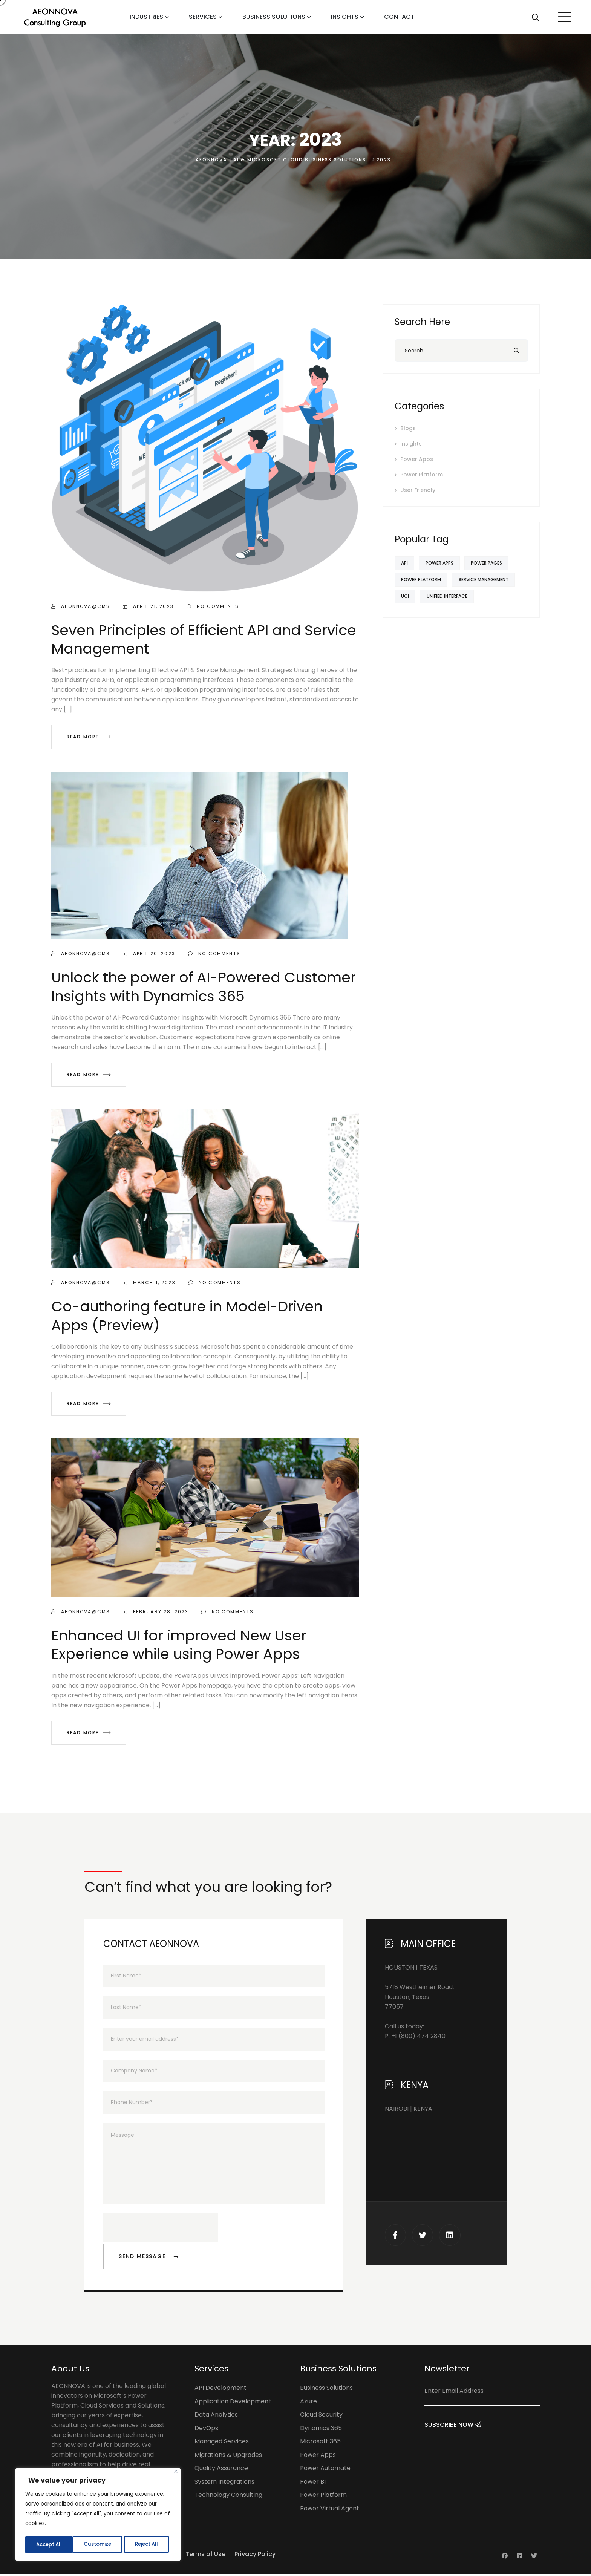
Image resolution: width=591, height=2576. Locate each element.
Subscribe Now (452, 2433)
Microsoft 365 (320, 2443)
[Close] (176, 2473)
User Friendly (417, 490)
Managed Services (221, 2443)
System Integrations (224, 2483)
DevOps (206, 2430)
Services (203, 16)
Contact (399, 16)
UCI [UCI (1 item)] (407, 596)
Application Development (232, 2403)
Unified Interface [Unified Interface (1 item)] (452, 596)
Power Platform (421, 474)
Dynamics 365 (321, 2430)
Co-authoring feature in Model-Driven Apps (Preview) (187, 1315)
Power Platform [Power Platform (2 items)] (423, 579)
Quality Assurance (221, 2470)
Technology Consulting (228, 2496)
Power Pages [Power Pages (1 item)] (495, 563)
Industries (146, 16)
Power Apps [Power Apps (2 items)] (445, 563)
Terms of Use (205, 2555)
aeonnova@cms (80, 606)
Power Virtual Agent (329, 2510)
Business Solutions (273, 16)
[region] (98, 2515)
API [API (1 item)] (406, 563)
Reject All (98, 2544)
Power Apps (416, 459)
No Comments (213, 606)
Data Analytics (216, 2416)
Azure (308, 2403)
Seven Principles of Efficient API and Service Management (203, 639)
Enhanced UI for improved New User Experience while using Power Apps (178, 1644)
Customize (49, 2544)
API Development (220, 2389)
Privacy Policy (255, 2555)
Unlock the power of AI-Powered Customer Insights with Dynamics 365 (203, 986)
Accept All (147, 2544)
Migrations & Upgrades (228, 2456)
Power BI (313, 2483)
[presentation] (160, 2229)
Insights (344, 16)
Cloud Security (321, 2416)
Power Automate (325, 2470)
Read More (89, 737)
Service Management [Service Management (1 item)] (489, 579)
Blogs (408, 428)
